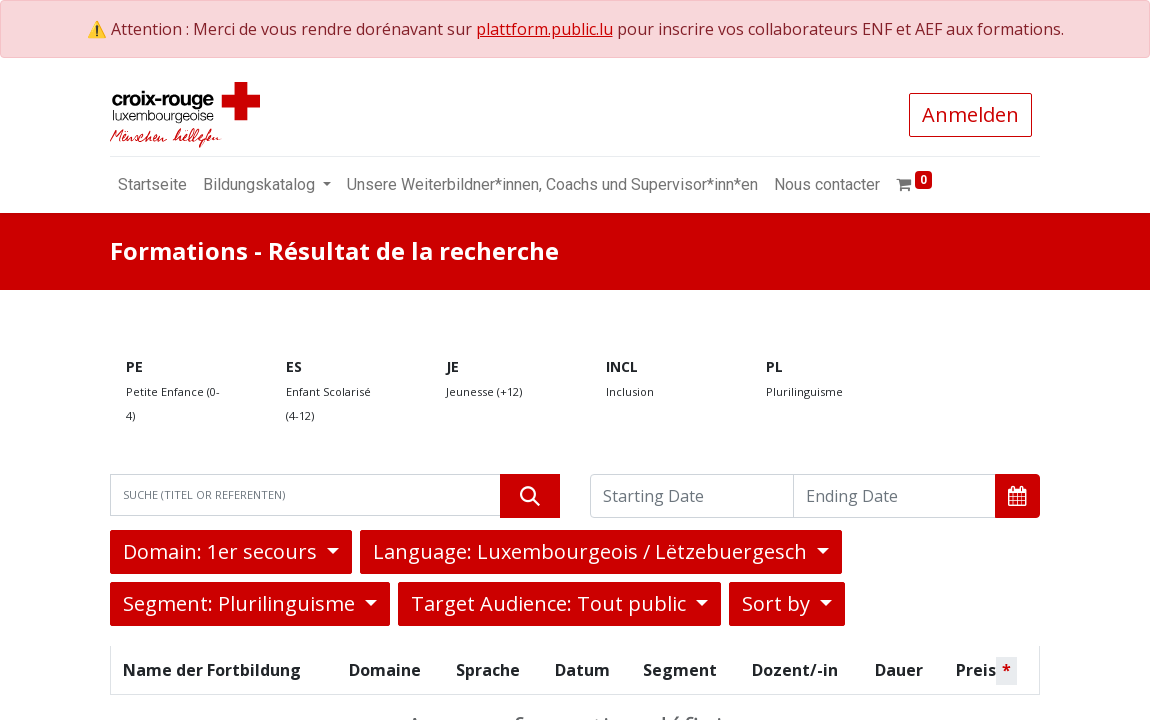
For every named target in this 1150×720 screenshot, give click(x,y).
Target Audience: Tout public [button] (551, 603)
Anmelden (970, 114)
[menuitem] (152, 185)
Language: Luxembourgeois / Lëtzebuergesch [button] (592, 551)
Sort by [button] (778, 603)
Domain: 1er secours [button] (222, 551)
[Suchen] (530, 496)
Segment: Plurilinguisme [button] (241, 603)
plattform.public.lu (544, 29)
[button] (1017, 496)
